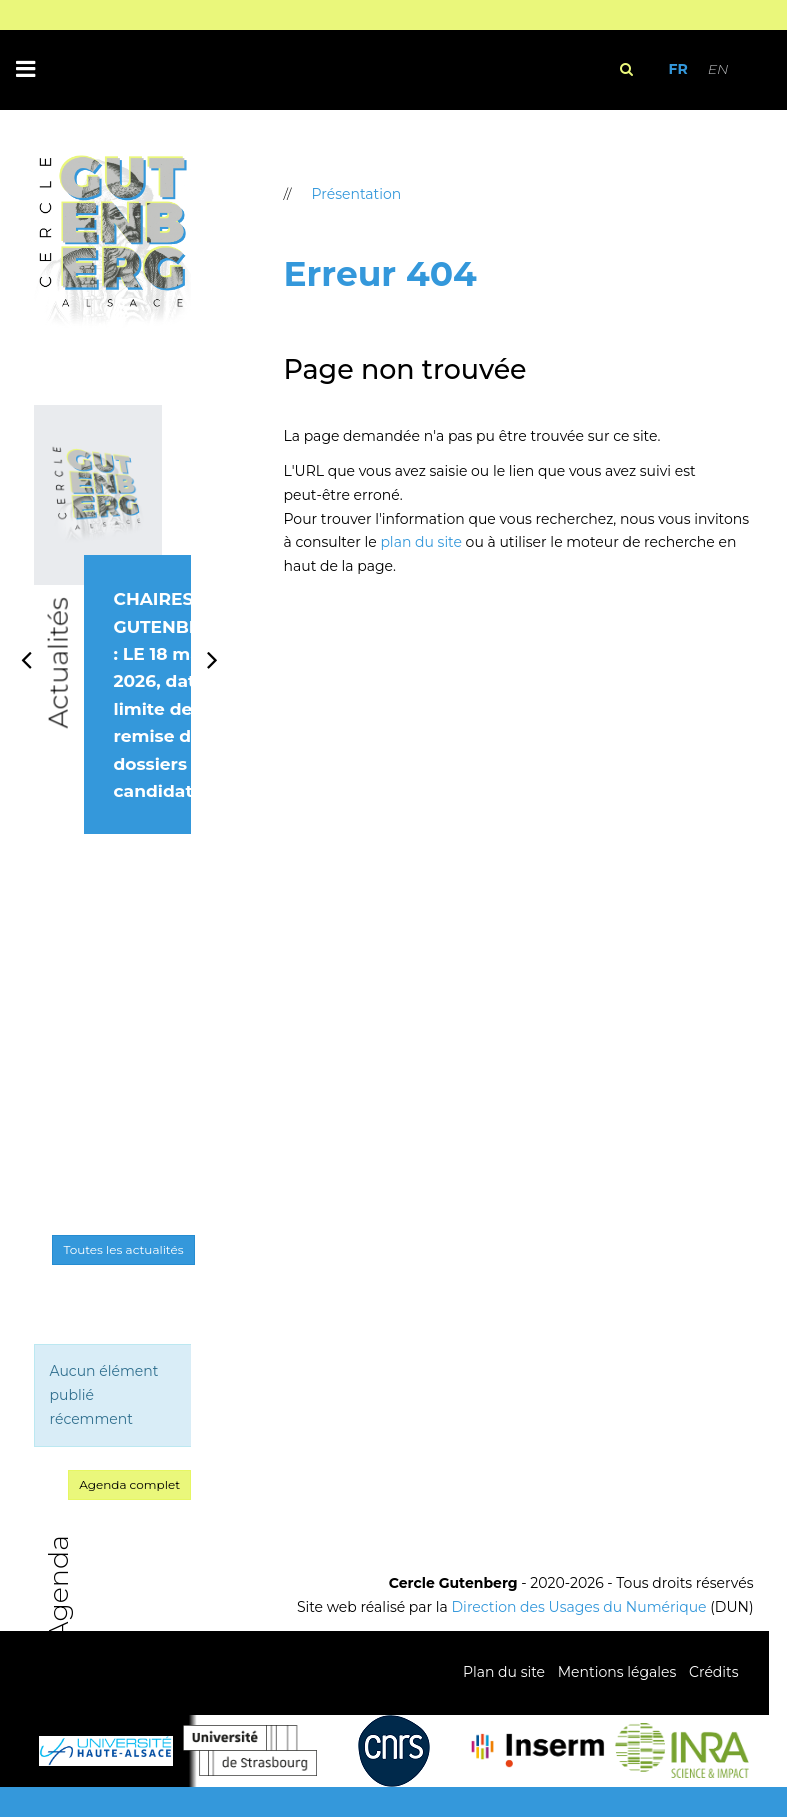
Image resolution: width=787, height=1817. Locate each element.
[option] (113, 642)
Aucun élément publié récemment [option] (104, 1395)
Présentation (357, 194)
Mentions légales (617, 1672)
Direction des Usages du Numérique (579, 1607)
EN (718, 69)
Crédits (713, 1672)
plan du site (421, 542)
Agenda (57, 1587)
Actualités (57, 663)
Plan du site (504, 1672)
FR (677, 69)
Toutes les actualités (123, 1249)
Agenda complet (129, 1484)
